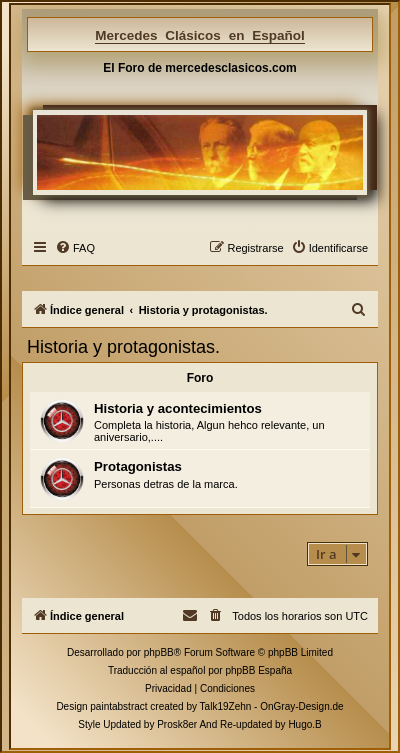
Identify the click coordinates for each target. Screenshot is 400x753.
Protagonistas (138, 466)
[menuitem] (75, 248)
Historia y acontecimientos (178, 408)
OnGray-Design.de (301, 706)
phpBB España (258, 670)
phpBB (159, 652)
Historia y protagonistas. (123, 347)
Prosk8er (177, 724)
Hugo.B (304, 724)
